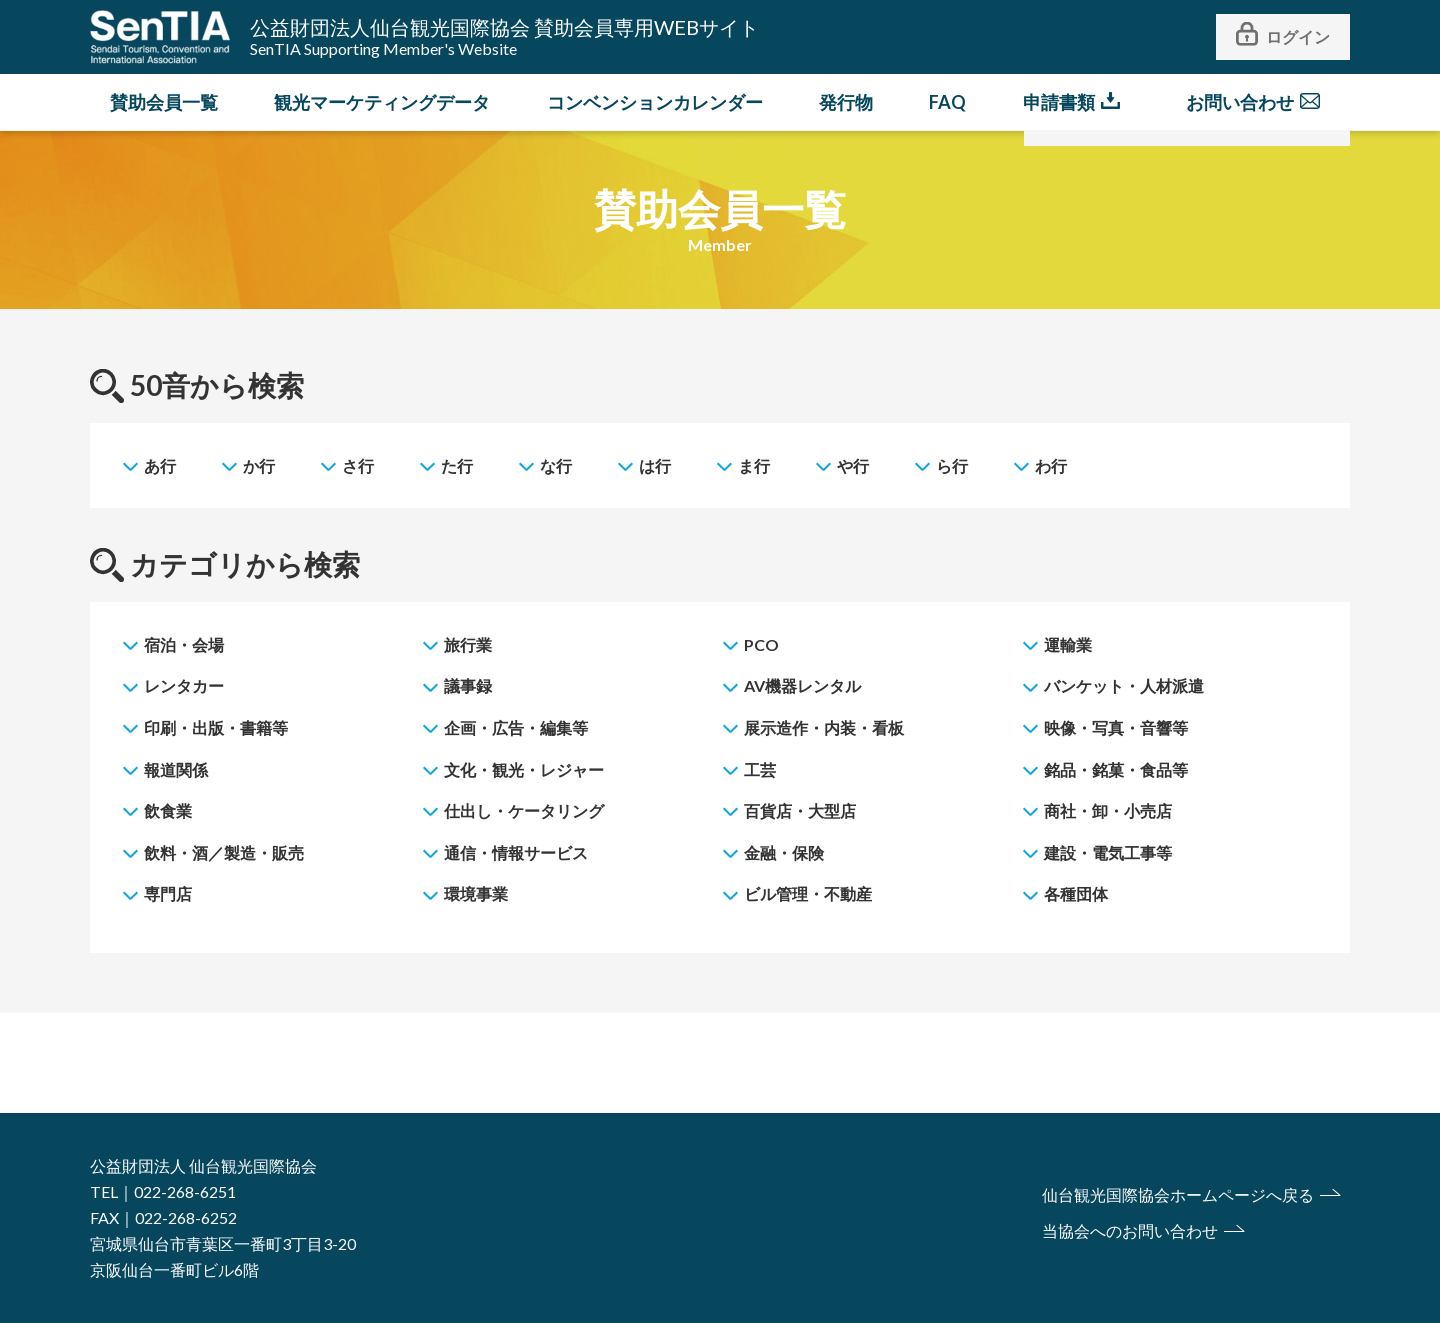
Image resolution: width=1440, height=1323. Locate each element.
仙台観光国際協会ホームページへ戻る (1178, 1194)
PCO (761, 644)
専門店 (168, 893)
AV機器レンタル (802, 685)
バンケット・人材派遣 (1124, 685)
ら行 (952, 465)
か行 (259, 465)
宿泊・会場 (184, 644)
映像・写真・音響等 (1116, 727)
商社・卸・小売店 (1108, 810)
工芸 (760, 769)
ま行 (754, 465)
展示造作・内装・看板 (824, 727)
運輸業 (1068, 644)
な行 (556, 465)
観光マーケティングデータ (382, 102)
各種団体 (1076, 893)
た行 (457, 465)
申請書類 (1059, 102)
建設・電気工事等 (1108, 852)
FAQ (947, 102)
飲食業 (168, 810)
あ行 (160, 465)
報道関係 (176, 769)
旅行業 (468, 644)
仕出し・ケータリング (524, 810)
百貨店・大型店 (800, 810)
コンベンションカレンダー (655, 102)
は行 (655, 465)
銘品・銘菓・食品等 (1116, 769)
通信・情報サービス (516, 852)
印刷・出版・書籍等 (216, 727)
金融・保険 (784, 852)
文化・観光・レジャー (524, 769)
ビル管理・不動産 (808, 893)
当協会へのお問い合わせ (1130, 1230)
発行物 (846, 102)
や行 (853, 465)
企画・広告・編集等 (516, 727)
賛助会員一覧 (164, 102)
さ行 (358, 465)
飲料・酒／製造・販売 (224, 852)
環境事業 (476, 893)
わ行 (1051, 465)
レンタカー (184, 685)
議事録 (468, 685)
